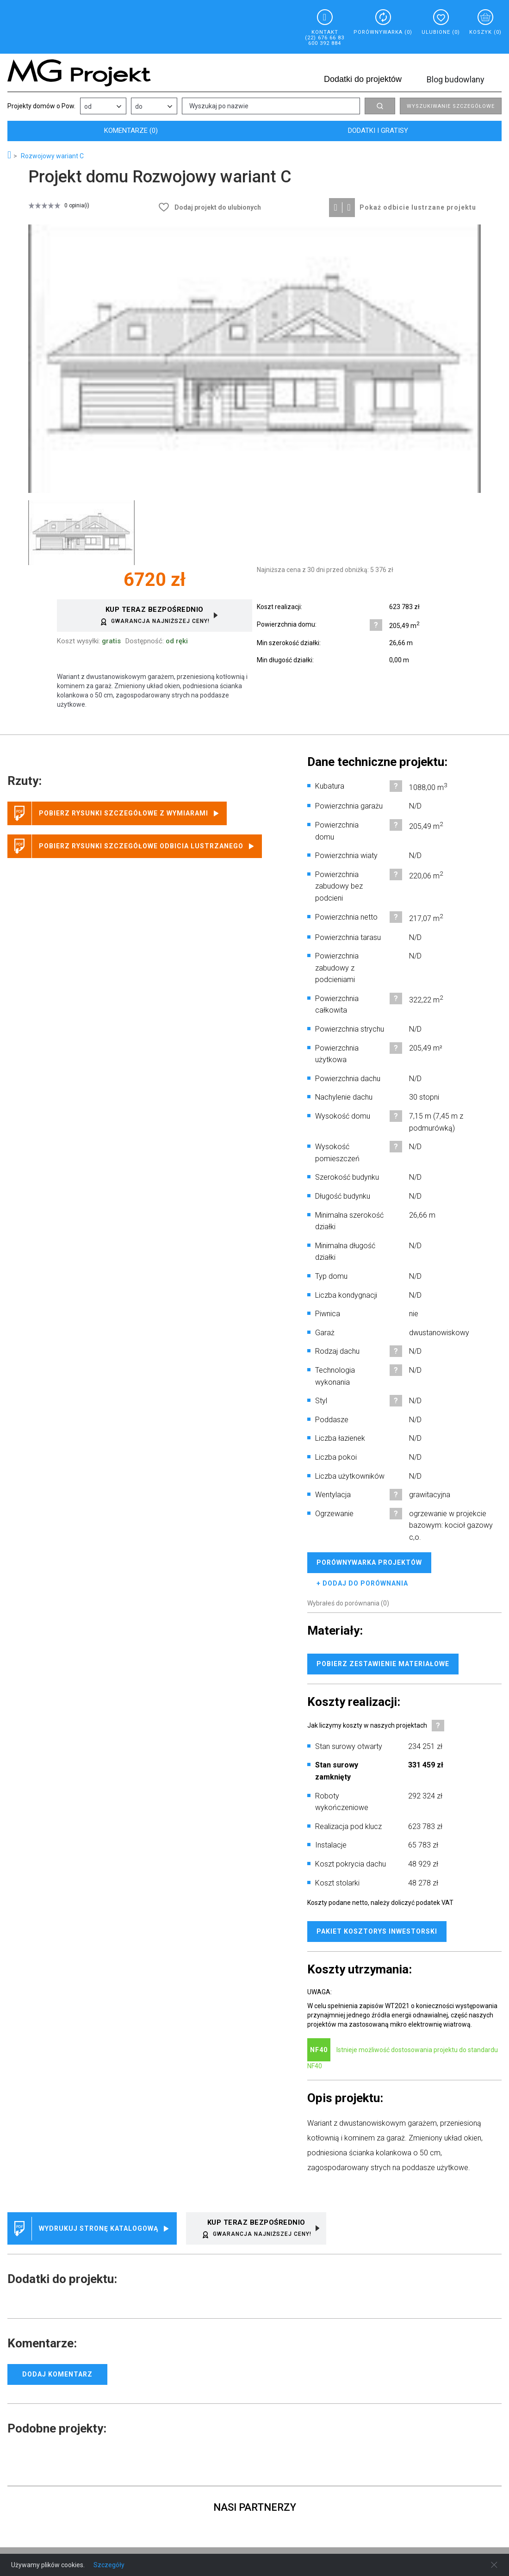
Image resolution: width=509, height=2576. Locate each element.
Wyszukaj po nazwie (218, 106)
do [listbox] (139, 106)
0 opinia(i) (76, 205)
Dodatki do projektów (363, 79)
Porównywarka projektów (369, 1562)
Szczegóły (108, 2565)
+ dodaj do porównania (362, 1583)
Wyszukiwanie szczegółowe (451, 106)
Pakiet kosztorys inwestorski (377, 1931)
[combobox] (103, 106)
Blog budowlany (455, 79)
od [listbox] (88, 106)
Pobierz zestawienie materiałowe (383, 1664)
